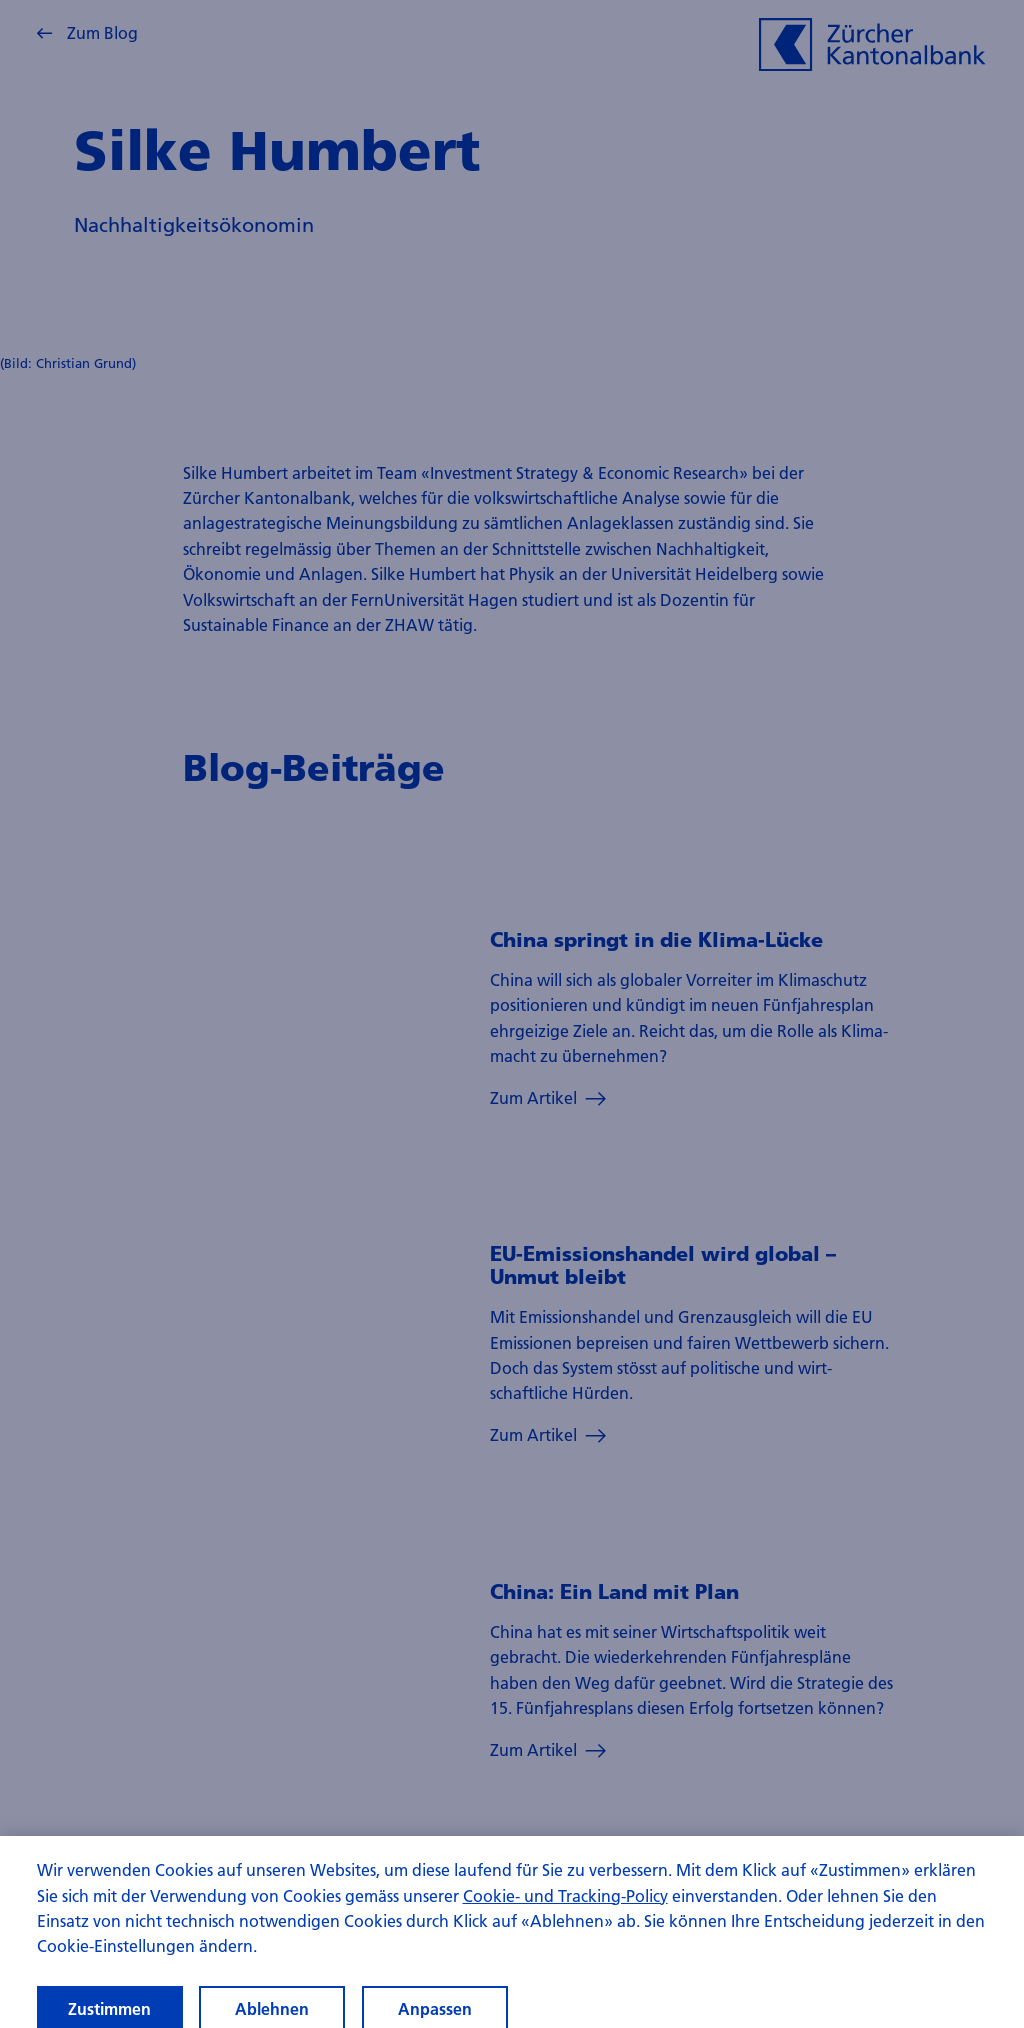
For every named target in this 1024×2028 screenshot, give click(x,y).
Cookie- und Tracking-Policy (565, 1906)
